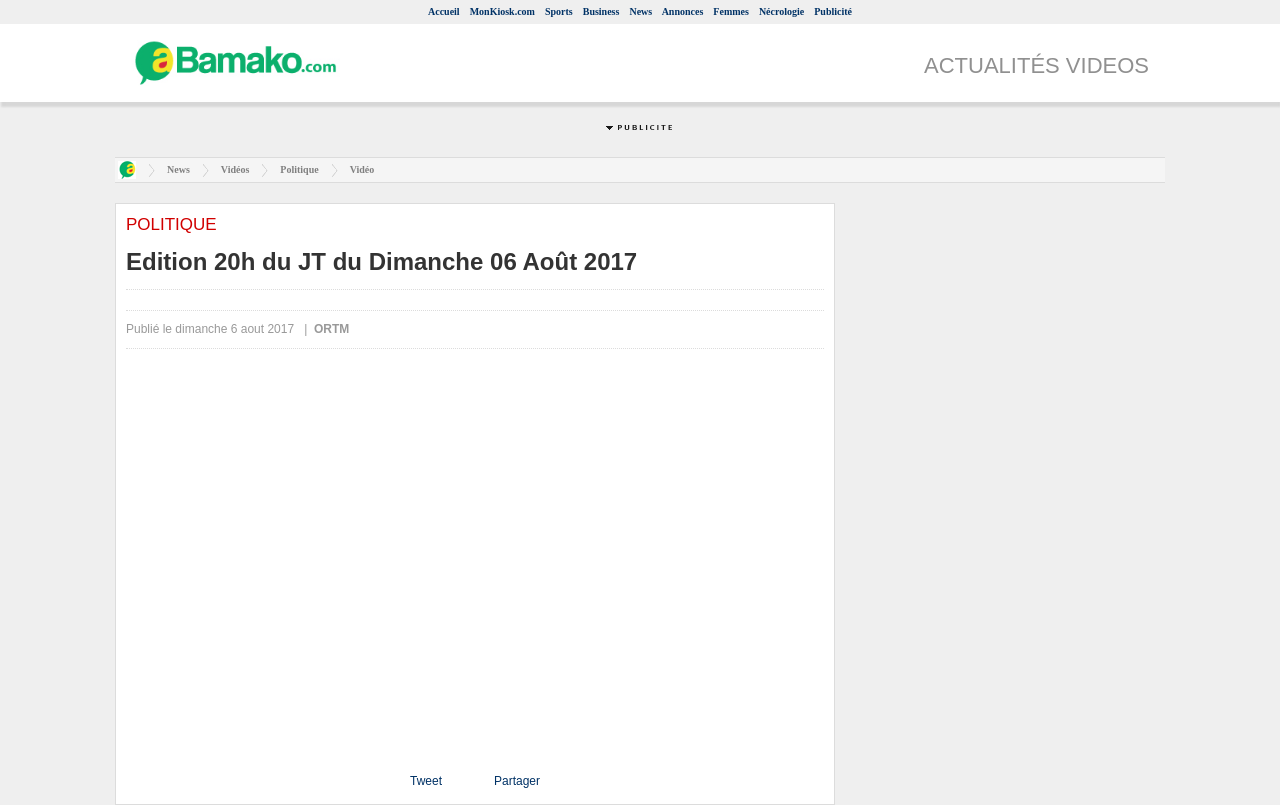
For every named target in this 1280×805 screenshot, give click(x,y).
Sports (559, 11)
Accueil (444, 11)
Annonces (683, 11)
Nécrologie (781, 11)
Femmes (731, 11)
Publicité (833, 11)
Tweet (426, 781)
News (640, 11)
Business (601, 11)
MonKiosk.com (502, 11)
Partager (517, 781)
